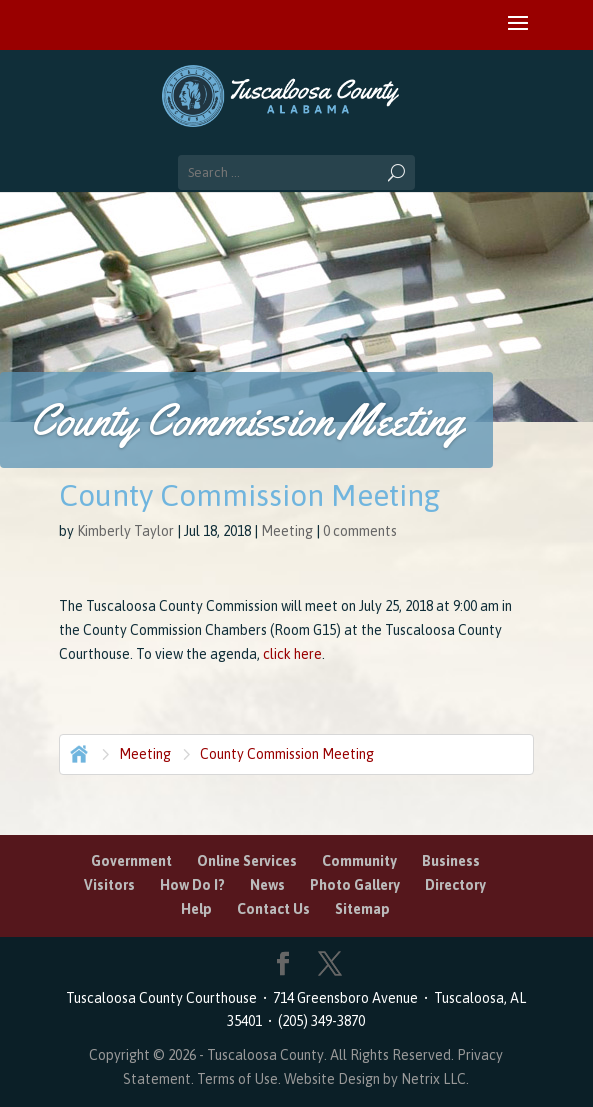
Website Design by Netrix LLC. (376, 1079)
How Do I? (192, 885)
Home (77, 752)
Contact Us (273, 909)
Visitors (109, 885)
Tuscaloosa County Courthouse (164, 998)
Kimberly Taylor (125, 531)
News (267, 885)
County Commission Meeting (287, 754)
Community (359, 861)
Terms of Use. (240, 1079)
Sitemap (362, 909)
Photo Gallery (355, 885)
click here (292, 654)
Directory (455, 885)
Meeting (287, 531)
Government (131, 861)
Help (196, 909)
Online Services (247, 861)
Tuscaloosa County (265, 1055)
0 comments (360, 531)
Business (451, 861)
